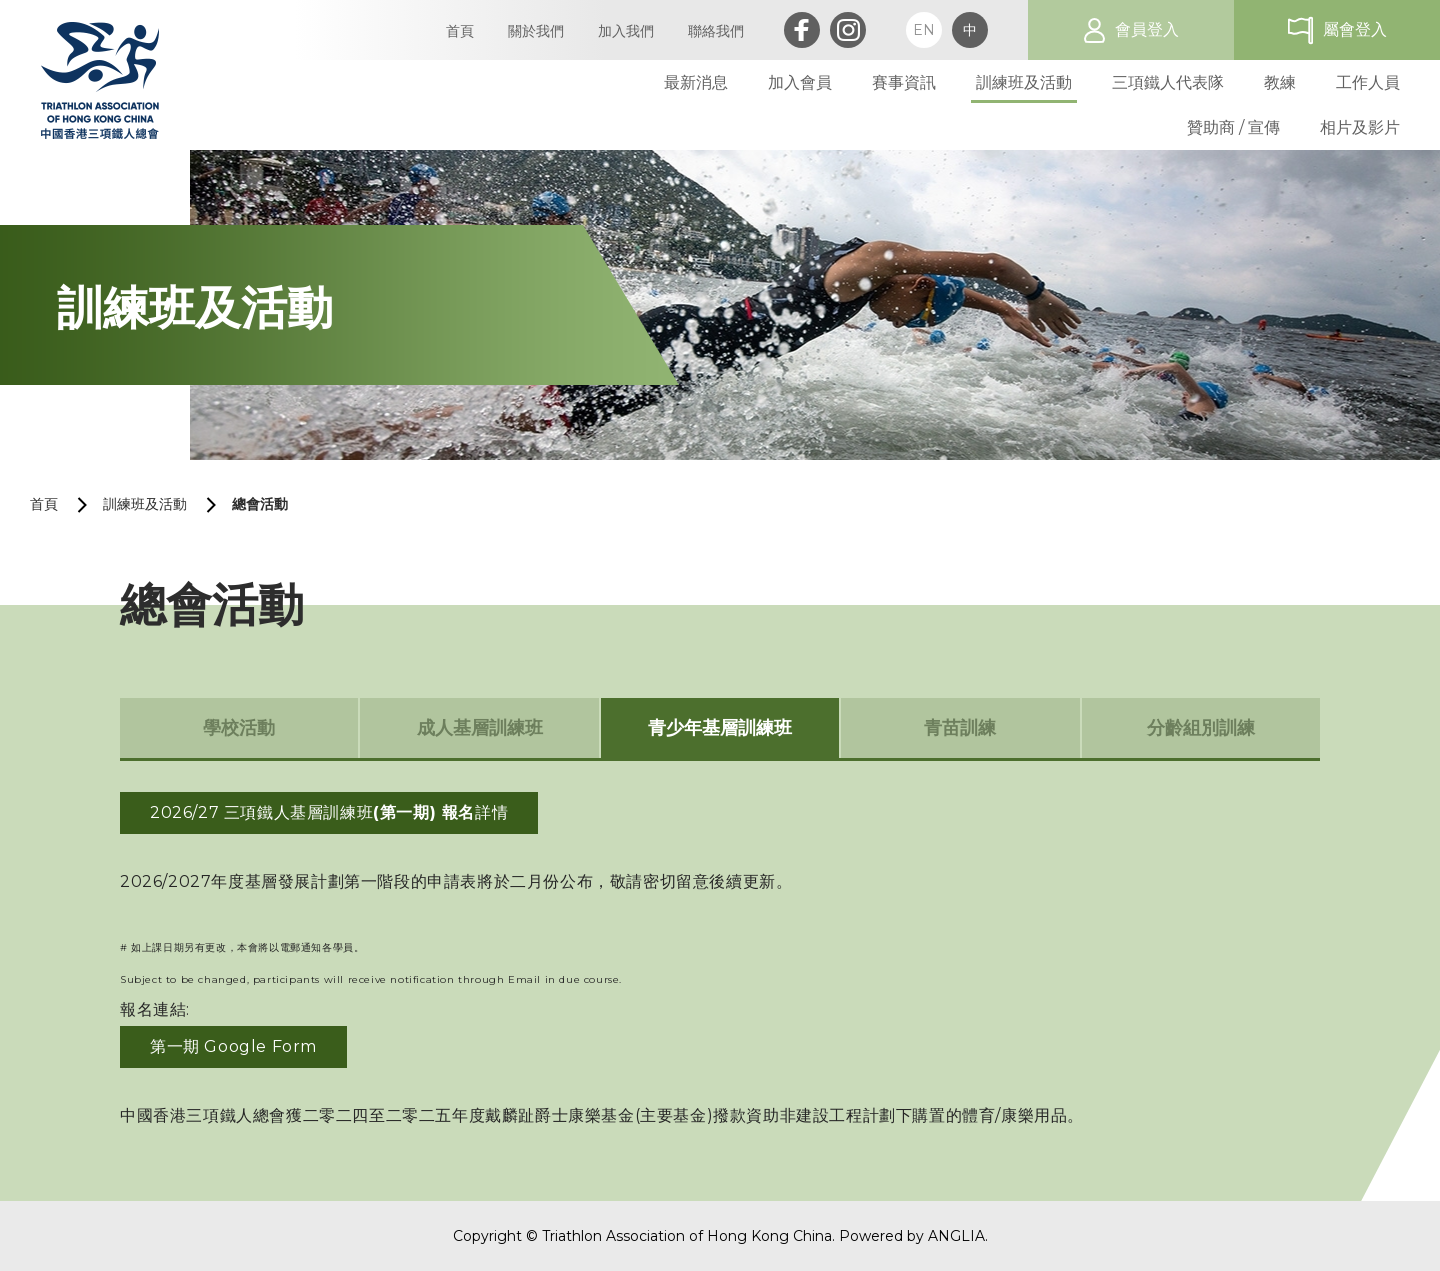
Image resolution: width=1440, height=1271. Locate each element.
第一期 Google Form (233, 1046)
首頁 (44, 504)
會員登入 (1147, 29)
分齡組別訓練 (1201, 728)
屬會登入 (1355, 29)
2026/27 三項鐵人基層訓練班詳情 (329, 812)
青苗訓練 (960, 728)
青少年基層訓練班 (720, 728)
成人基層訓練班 (480, 728)
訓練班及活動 (145, 504)
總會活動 (260, 504)
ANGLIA (956, 1236)
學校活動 (239, 728)
